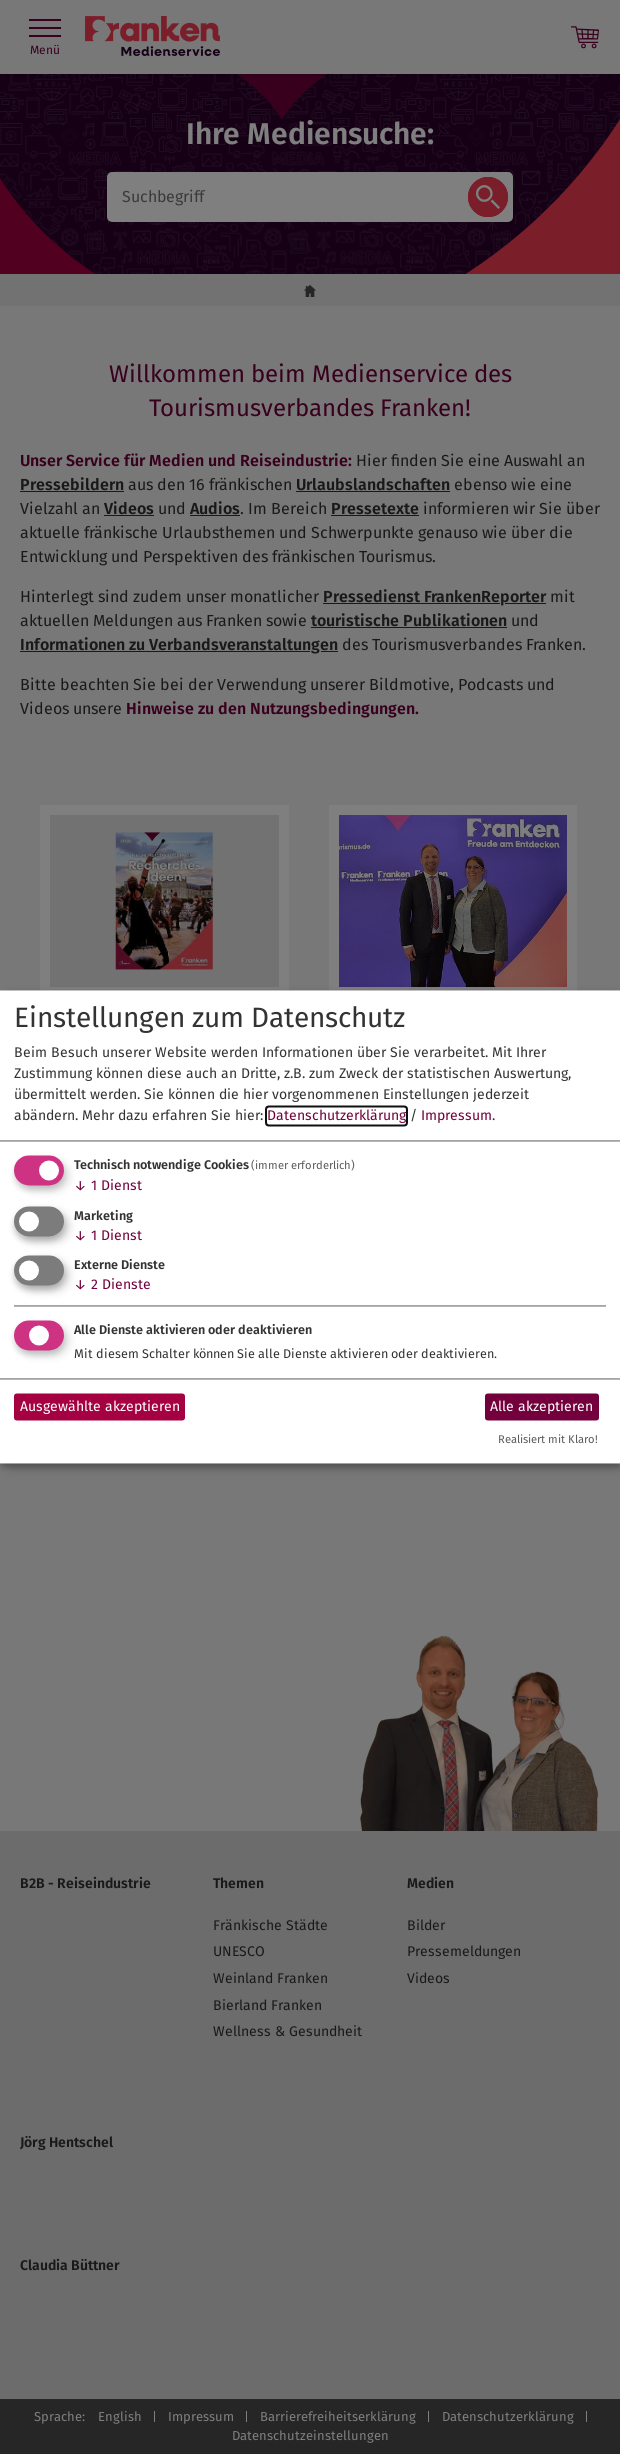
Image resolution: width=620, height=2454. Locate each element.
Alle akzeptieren (541, 1406)
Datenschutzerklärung (336, 1115)
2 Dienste (112, 1285)
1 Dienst (108, 1185)
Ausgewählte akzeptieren (100, 1406)
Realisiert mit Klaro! (548, 1440)
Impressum (456, 1115)
